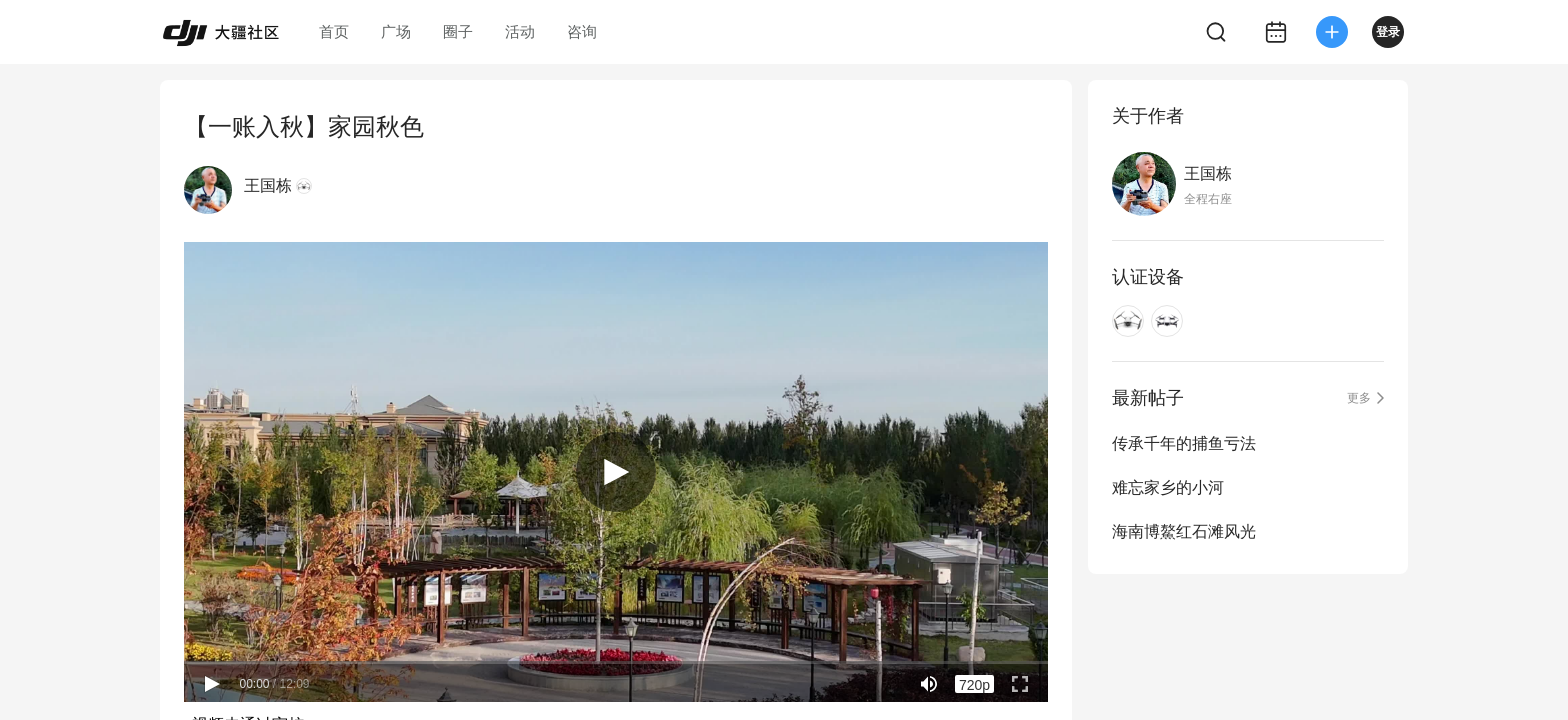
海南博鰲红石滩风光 (1184, 531)
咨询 (582, 31)
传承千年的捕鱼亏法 (1184, 443)
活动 (520, 31)
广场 (396, 31)
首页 (334, 31)
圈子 (458, 31)
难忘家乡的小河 (1168, 487)
